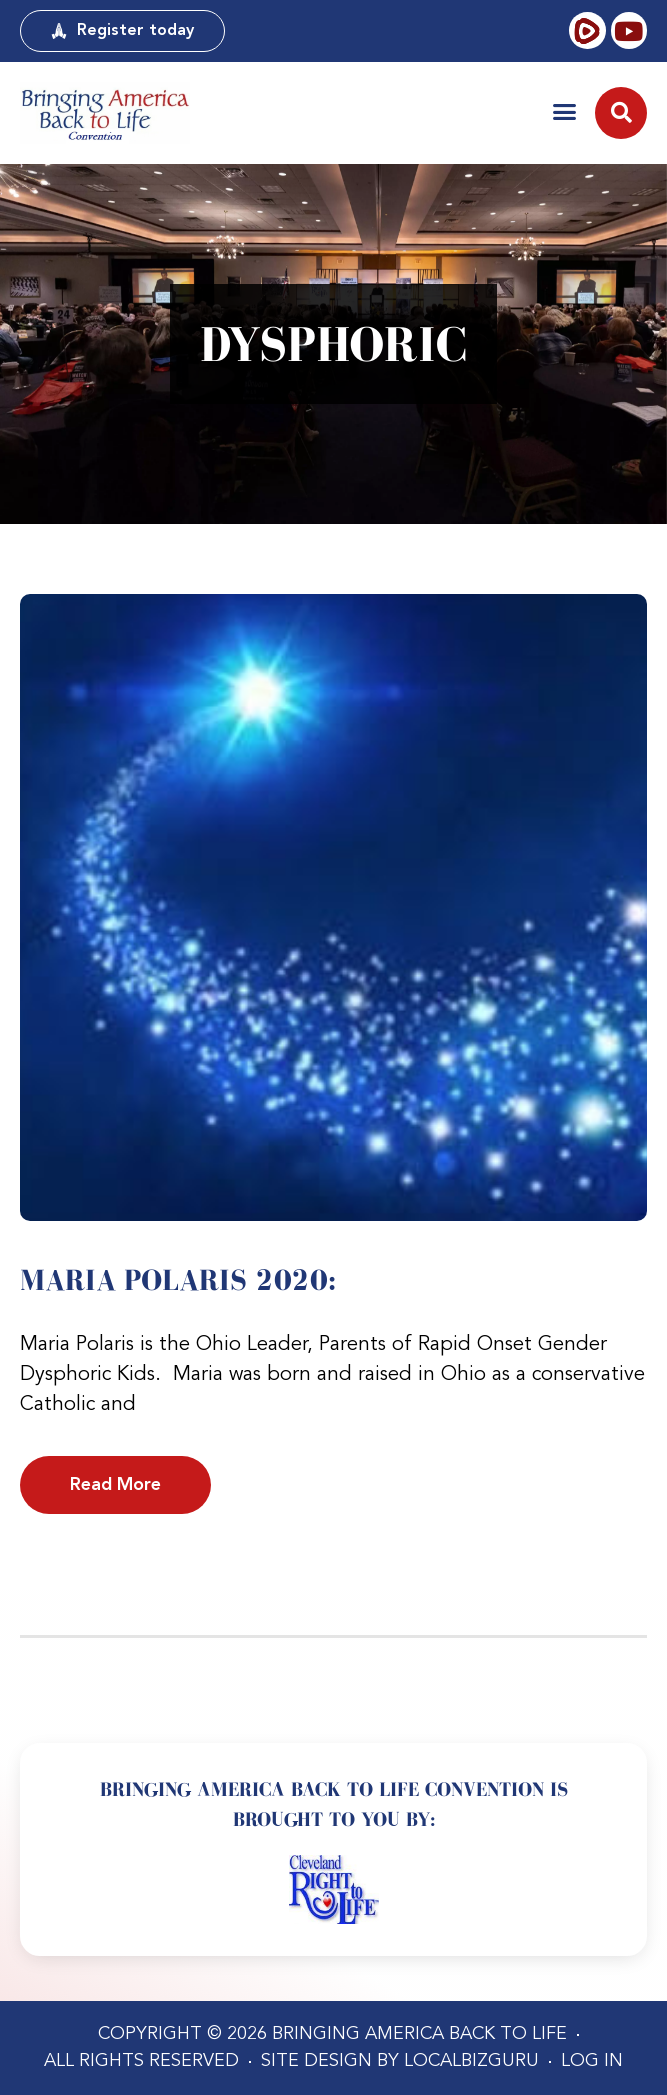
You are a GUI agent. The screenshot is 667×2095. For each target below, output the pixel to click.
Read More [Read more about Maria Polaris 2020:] (115, 1485)
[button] (564, 111)
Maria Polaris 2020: (178, 1280)
